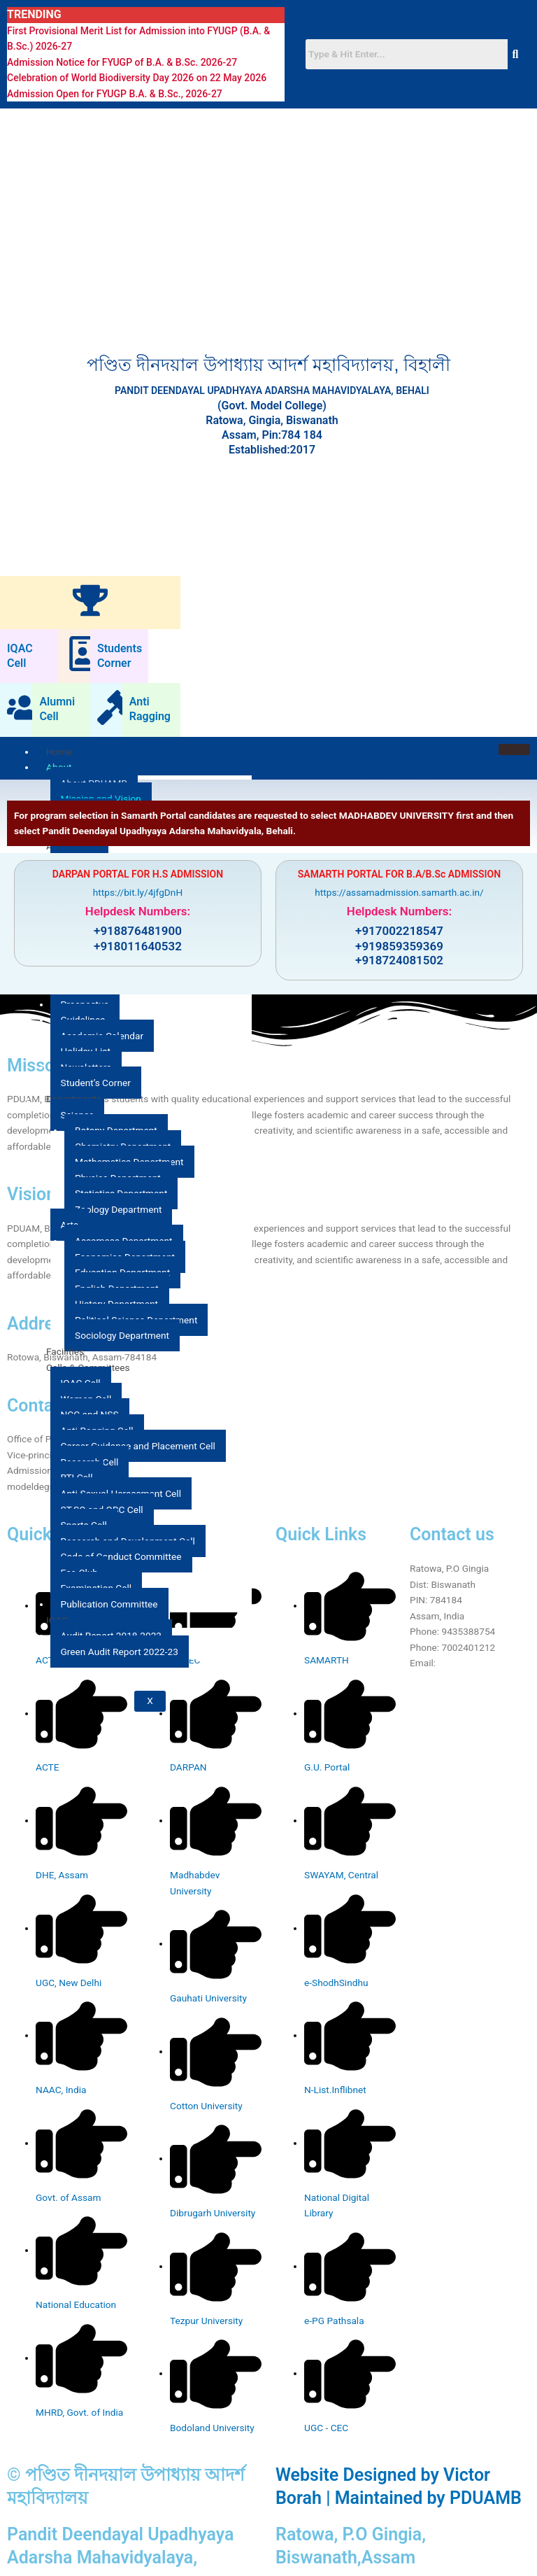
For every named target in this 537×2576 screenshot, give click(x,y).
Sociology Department (122, 1335)
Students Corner (119, 656)
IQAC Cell (20, 656)
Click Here (460, 1662)
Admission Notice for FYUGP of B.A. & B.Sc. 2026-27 (122, 62)
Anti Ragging (150, 709)
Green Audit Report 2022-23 (119, 1651)
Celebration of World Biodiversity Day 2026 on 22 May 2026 (136, 77)
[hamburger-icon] (514, 749)
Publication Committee (109, 1604)
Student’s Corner (96, 1082)
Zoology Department (118, 1209)
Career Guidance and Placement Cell (138, 1445)
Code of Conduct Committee (121, 1556)
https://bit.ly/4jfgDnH (137, 892)
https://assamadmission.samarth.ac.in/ (399, 892)
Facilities (65, 1351)
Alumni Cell (57, 709)
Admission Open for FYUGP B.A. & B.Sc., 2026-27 (114, 93)
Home (59, 751)
